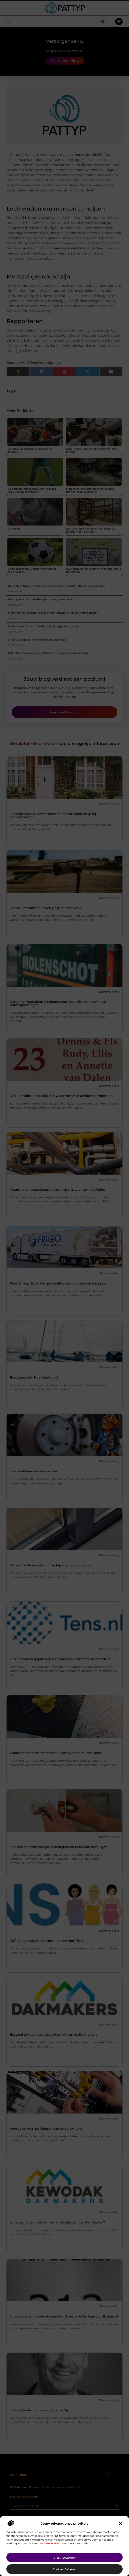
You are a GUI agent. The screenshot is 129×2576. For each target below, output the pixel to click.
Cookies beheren (65, 2569)
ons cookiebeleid (49, 2543)
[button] (120, 2523)
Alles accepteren (65, 2557)
